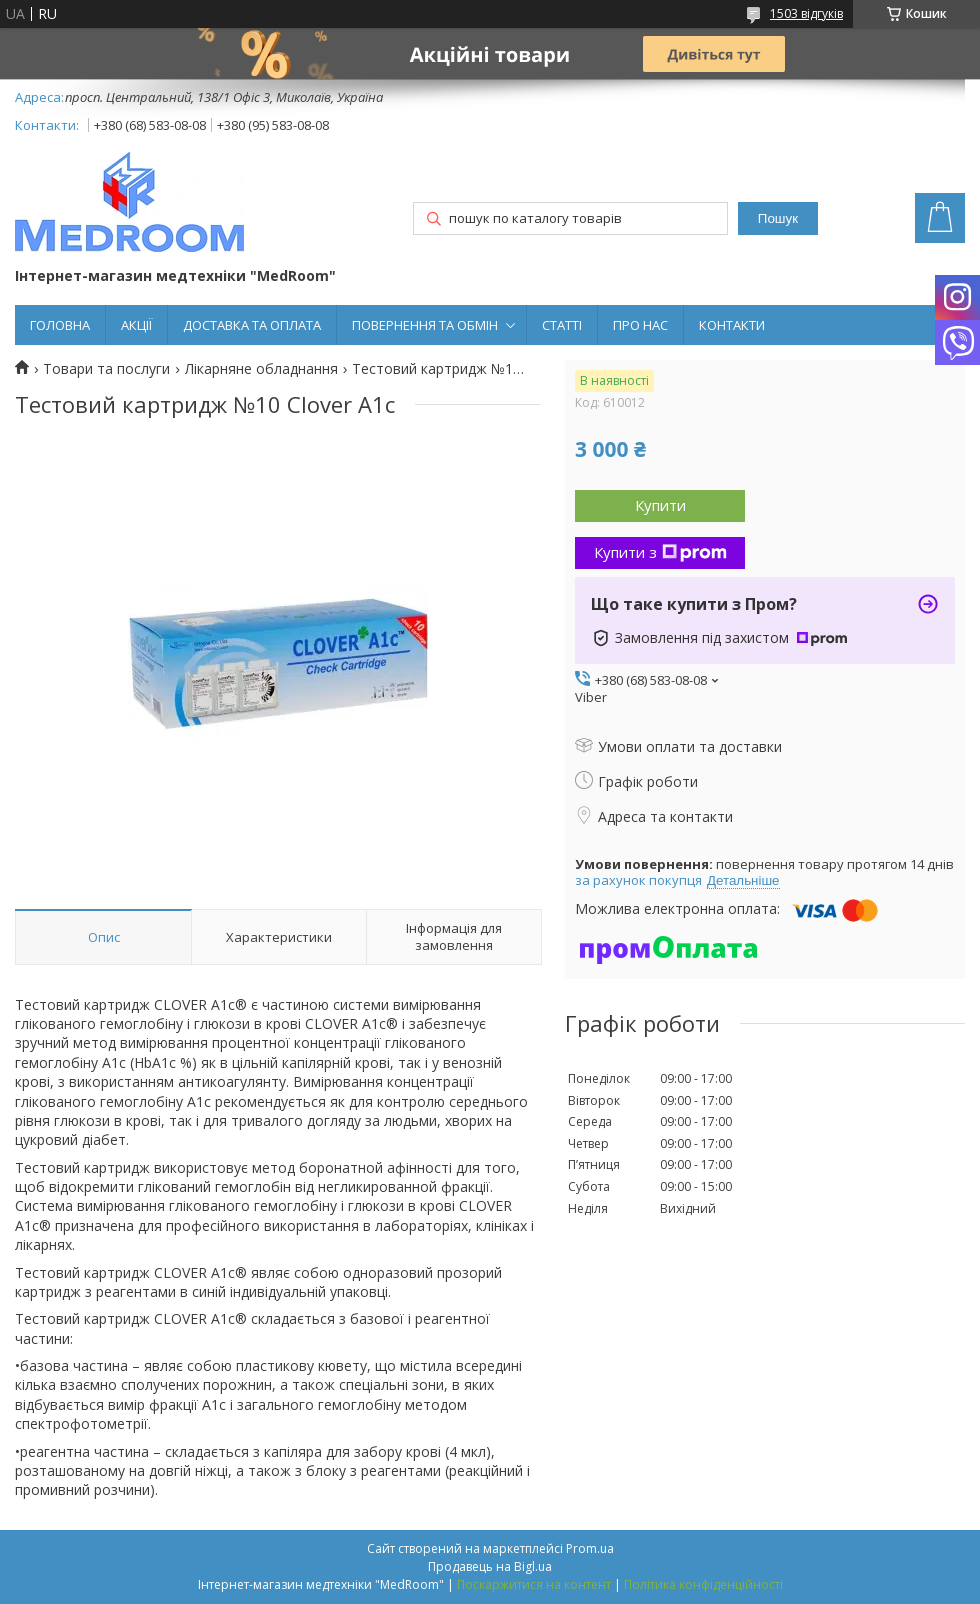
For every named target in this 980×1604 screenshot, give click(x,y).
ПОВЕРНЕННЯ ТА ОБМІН (425, 325)
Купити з (660, 552)
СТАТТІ (562, 325)
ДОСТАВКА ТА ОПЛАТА (252, 325)
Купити (660, 505)
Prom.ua (590, 1548)
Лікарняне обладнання (261, 369)
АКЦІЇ (136, 325)
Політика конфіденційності (703, 1584)
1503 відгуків (806, 13)
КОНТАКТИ (732, 325)
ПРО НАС (640, 325)
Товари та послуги (106, 369)
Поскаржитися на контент (534, 1584)
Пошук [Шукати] (778, 218)
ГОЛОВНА (60, 325)
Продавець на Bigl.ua (490, 1566)
